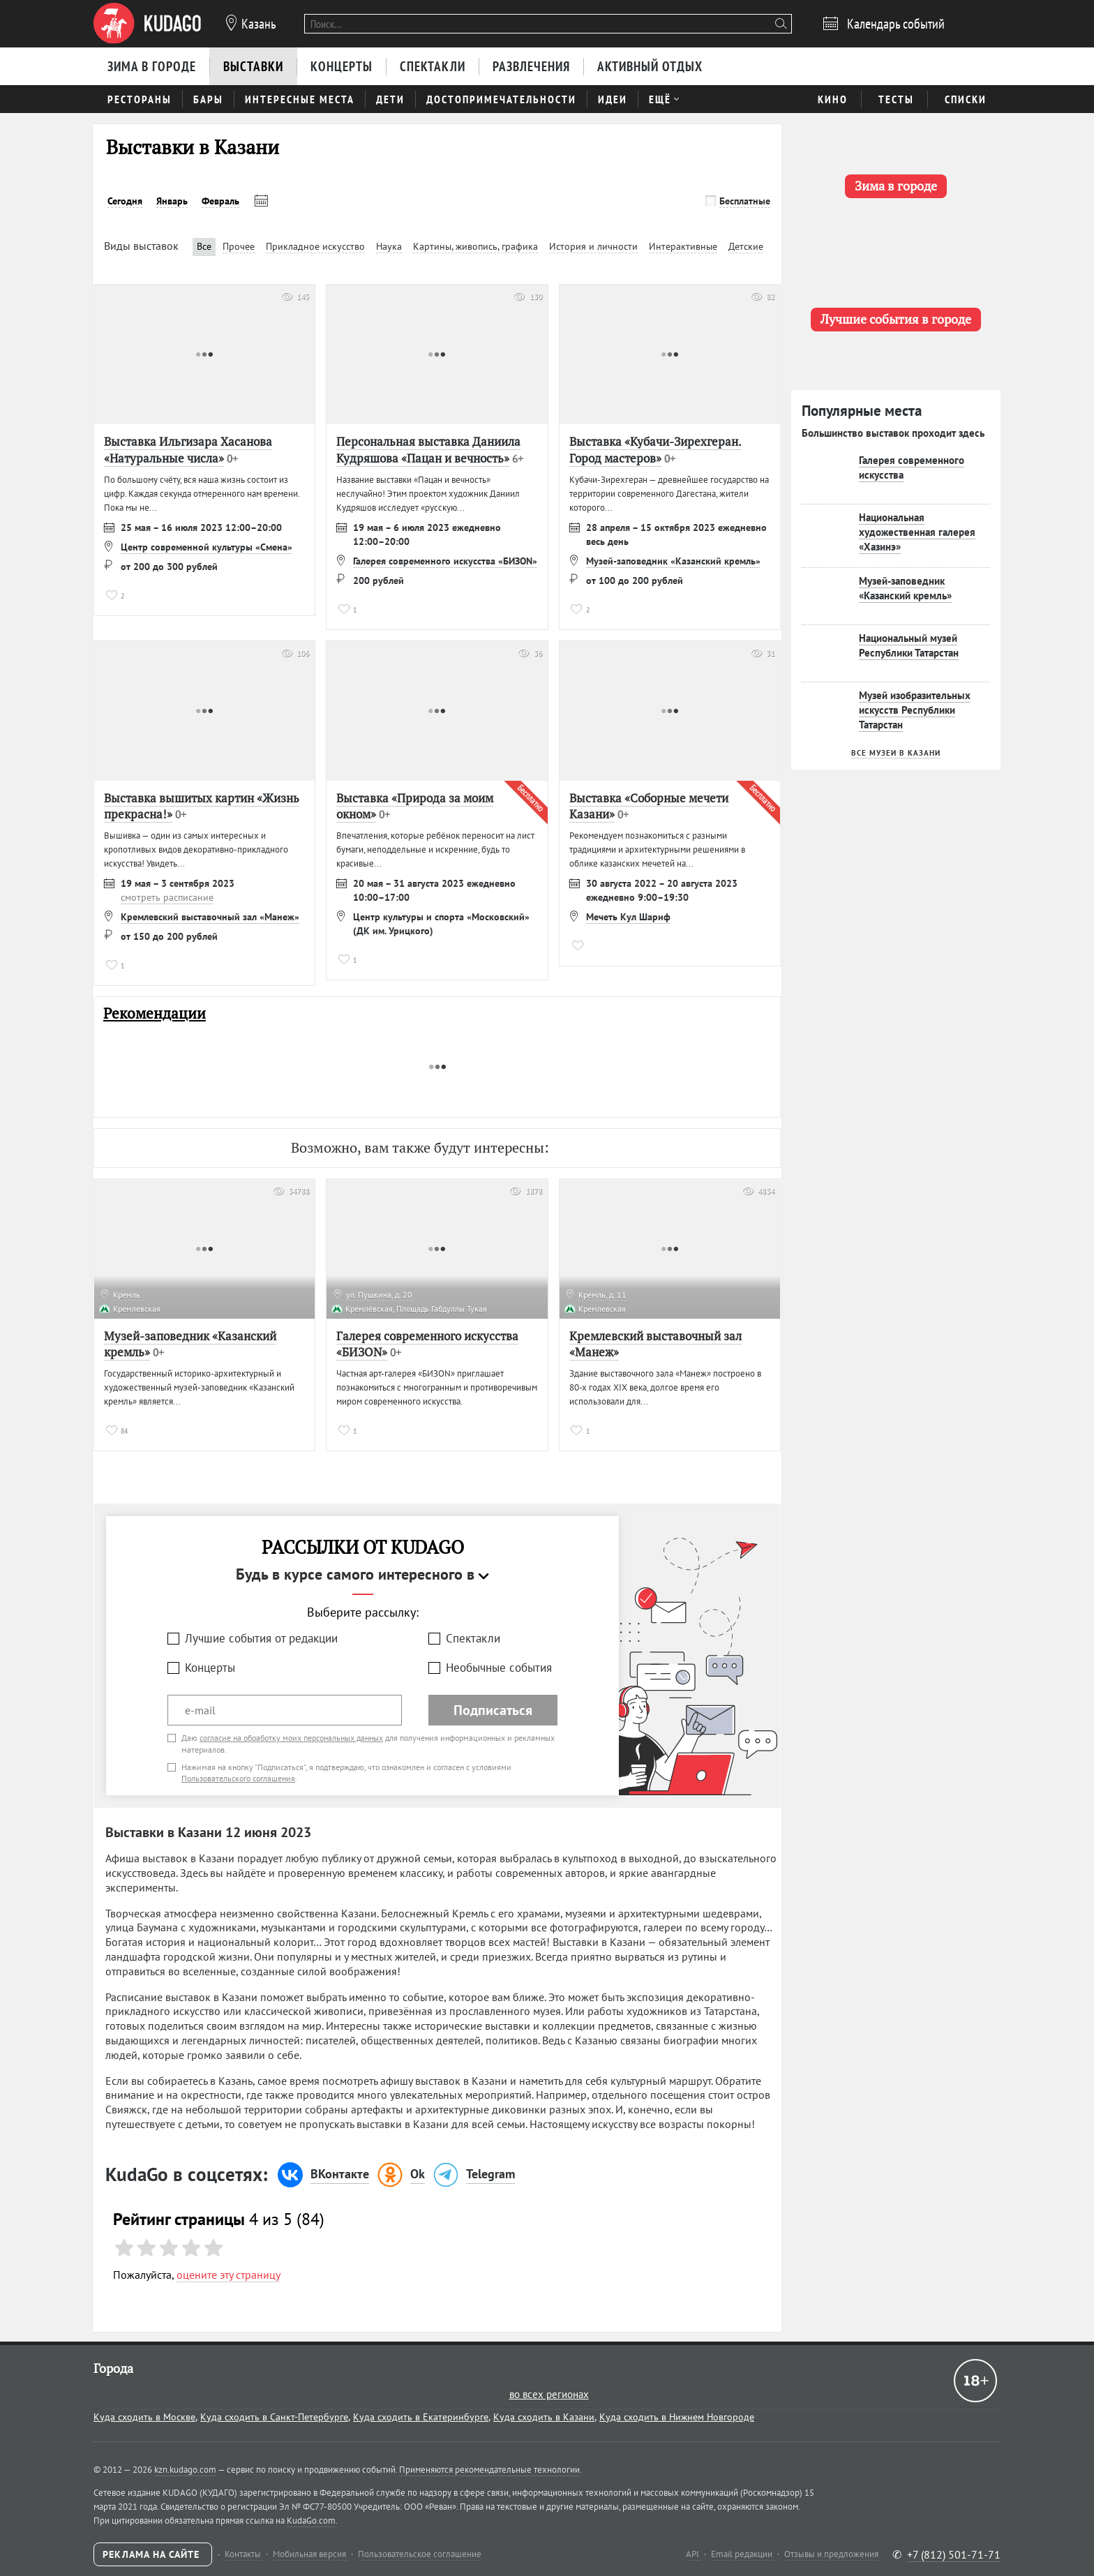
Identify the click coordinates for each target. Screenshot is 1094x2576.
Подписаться (493, 1710)
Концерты (210, 1667)
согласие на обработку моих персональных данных (291, 1737)
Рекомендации (154, 1013)
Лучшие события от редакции (261, 1638)
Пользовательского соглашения (238, 1778)
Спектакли (473, 1638)
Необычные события (499, 1667)
